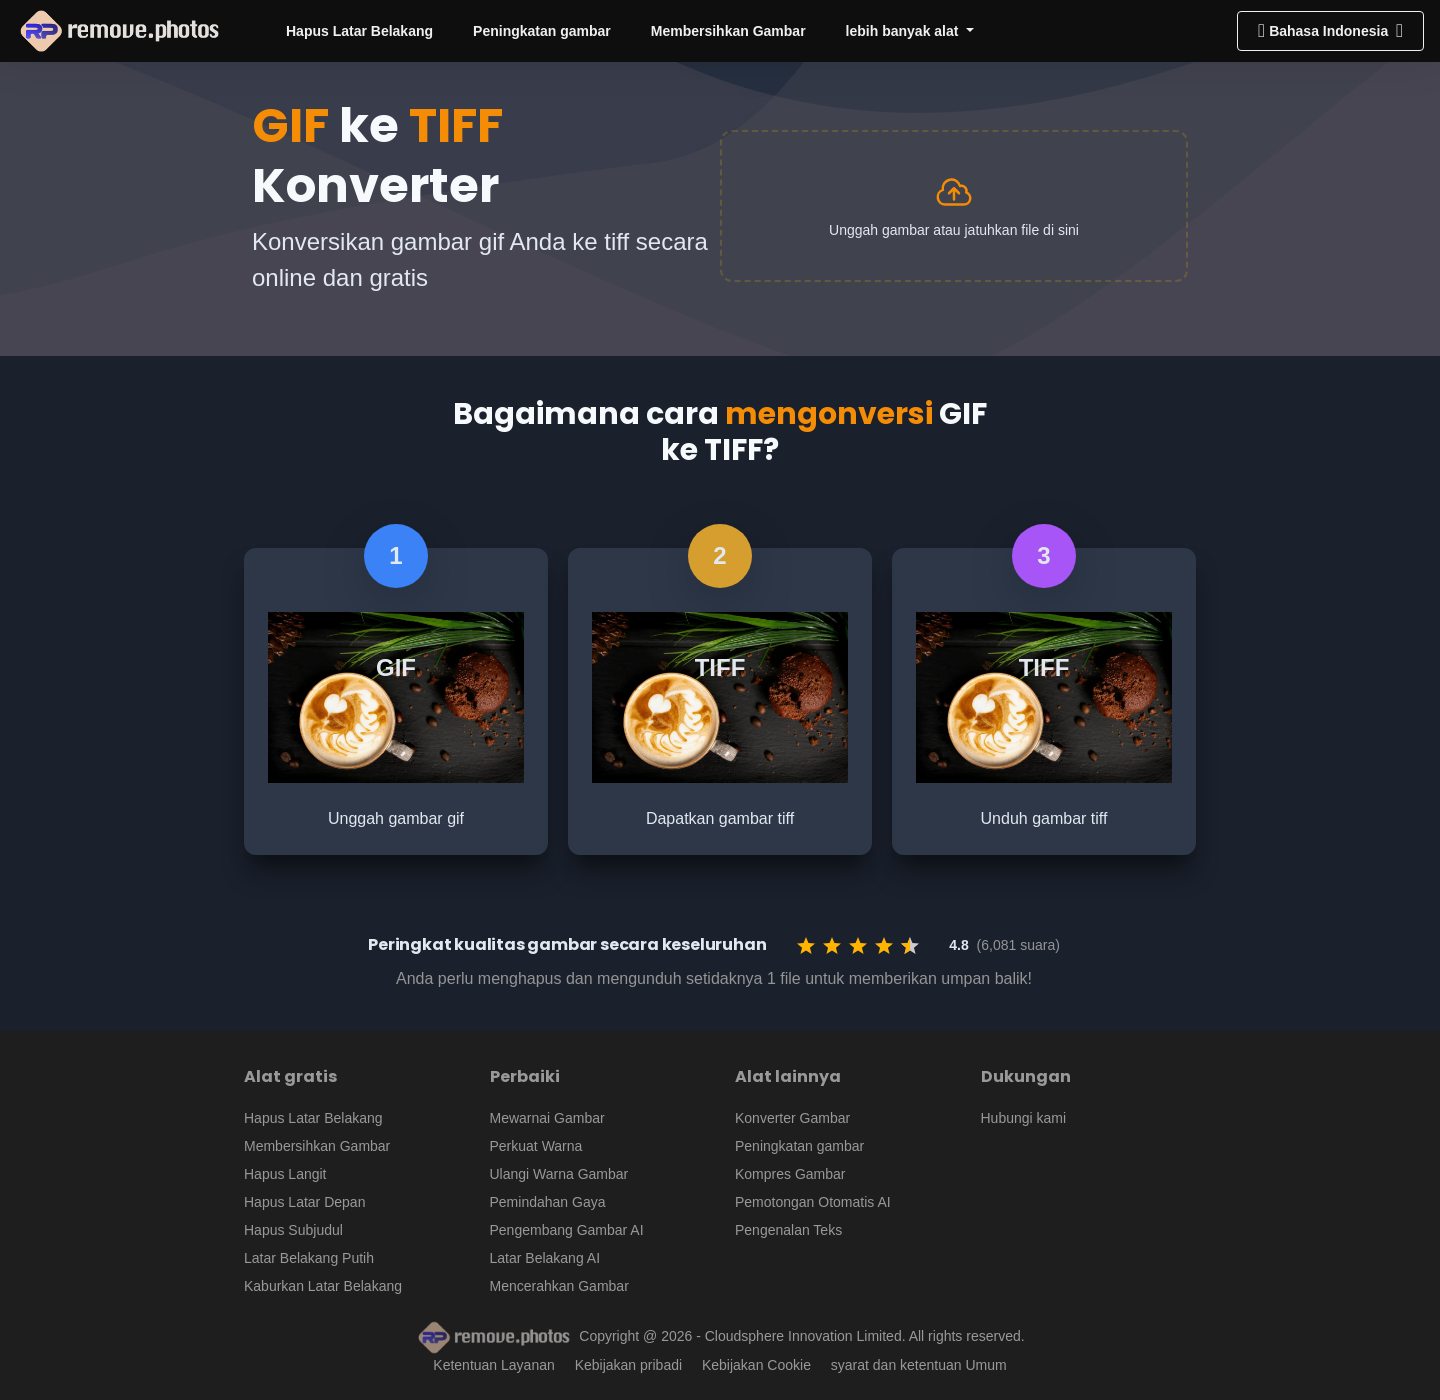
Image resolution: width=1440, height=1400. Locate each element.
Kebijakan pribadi (628, 1365)
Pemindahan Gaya (548, 1202)
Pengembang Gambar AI (567, 1230)
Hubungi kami (1024, 1118)
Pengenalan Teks (788, 1230)
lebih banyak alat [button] (904, 31)
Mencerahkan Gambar (559, 1286)
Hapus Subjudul (293, 1230)
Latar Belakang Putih (309, 1258)
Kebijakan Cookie (756, 1365)
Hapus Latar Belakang (359, 31)
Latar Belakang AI (545, 1258)
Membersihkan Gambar (728, 31)
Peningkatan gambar (542, 31)
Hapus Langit (285, 1174)
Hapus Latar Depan (304, 1202)
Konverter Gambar (792, 1118)
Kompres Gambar (790, 1174)
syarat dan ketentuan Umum (919, 1365)
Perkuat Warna (536, 1146)
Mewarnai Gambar (547, 1118)
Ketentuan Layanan (493, 1365)
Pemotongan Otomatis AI (813, 1202)
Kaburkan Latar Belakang (323, 1286)
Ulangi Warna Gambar (559, 1174)
